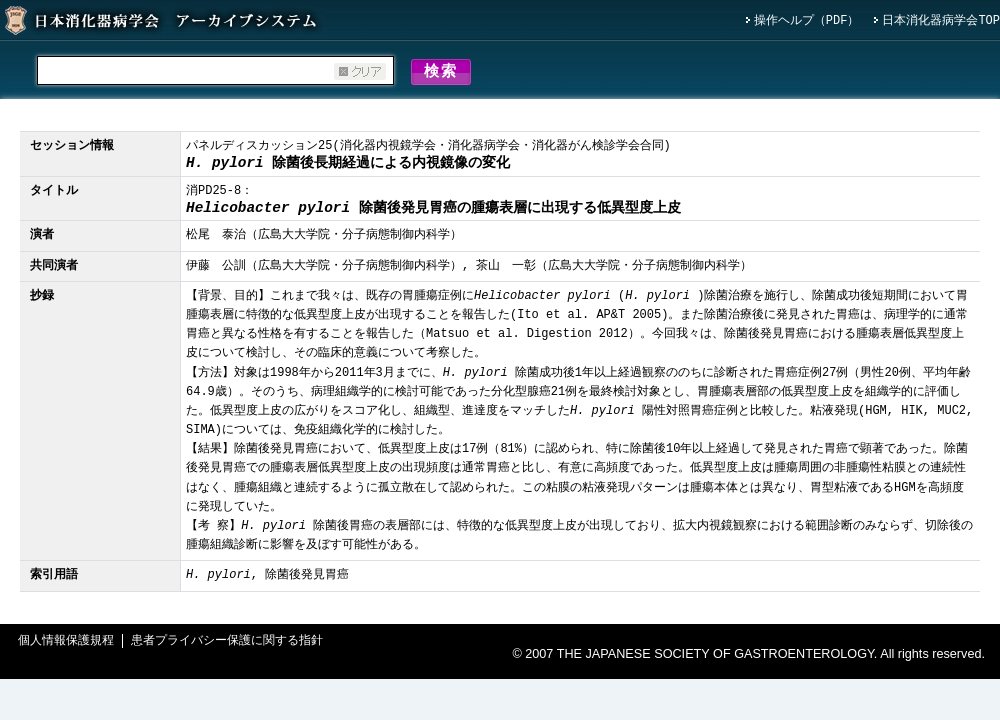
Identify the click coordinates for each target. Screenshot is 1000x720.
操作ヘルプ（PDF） (807, 21)
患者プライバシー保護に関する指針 (227, 644)
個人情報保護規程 (66, 644)
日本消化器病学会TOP (941, 21)
